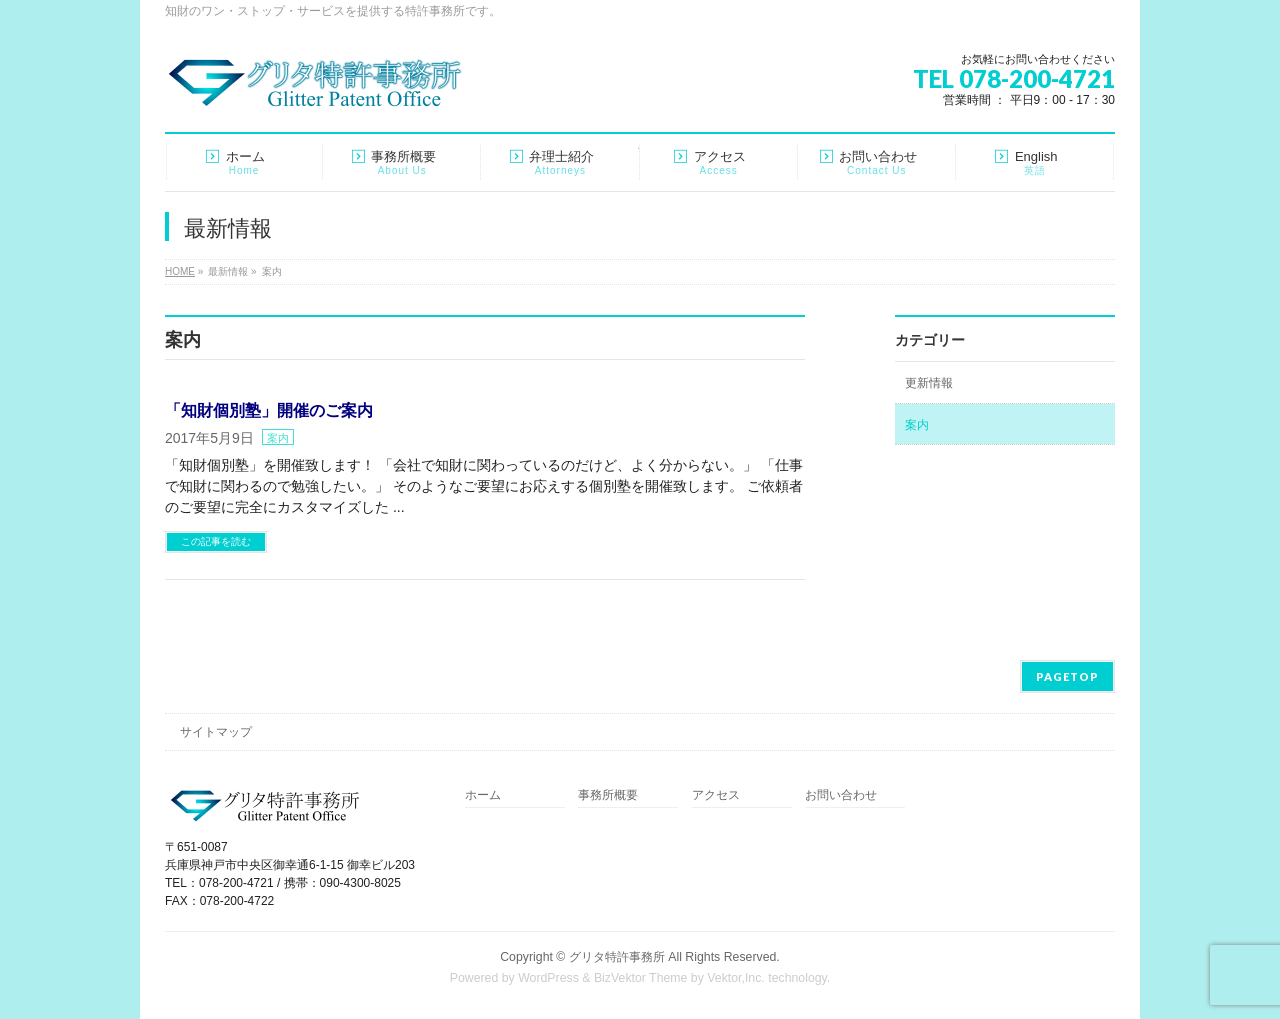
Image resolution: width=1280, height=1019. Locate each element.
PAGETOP (1067, 676)
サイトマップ (216, 732)
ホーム (483, 795)
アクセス (716, 795)
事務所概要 (608, 795)
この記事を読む (216, 541)
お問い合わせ (841, 795)
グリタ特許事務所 (617, 957)
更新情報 (929, 383)
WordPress (548, 978)
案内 (278, 438)
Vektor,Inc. (736, 978)
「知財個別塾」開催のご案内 (269, 410)
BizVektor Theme (641, 978)
